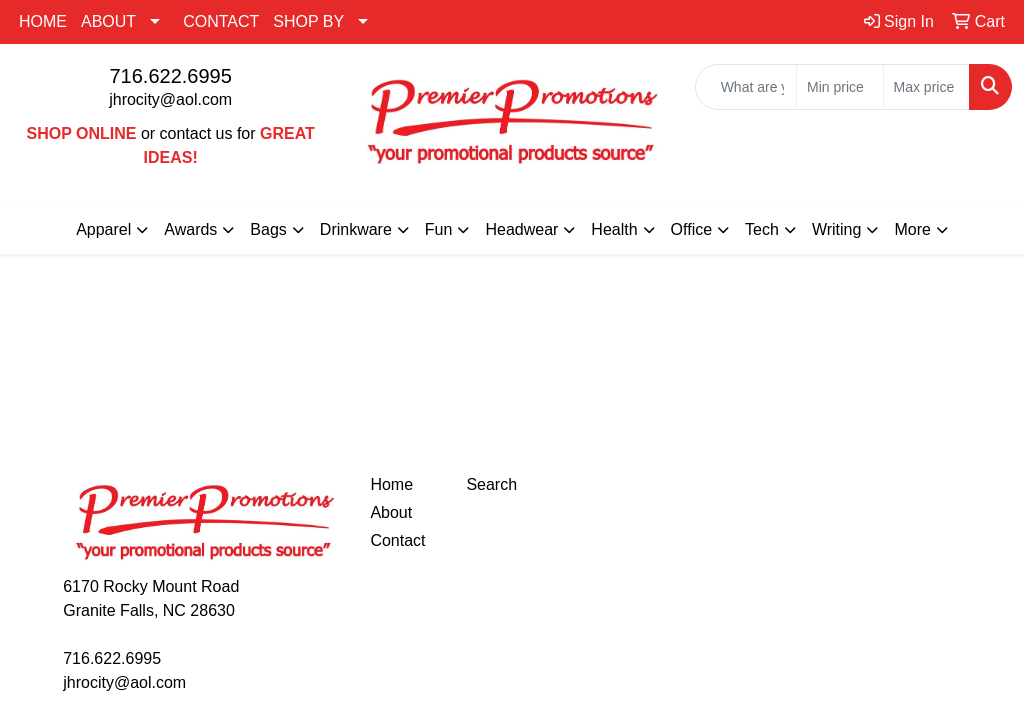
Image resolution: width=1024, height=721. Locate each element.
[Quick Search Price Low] (839, 87)
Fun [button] (439, 229)
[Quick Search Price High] (926, 87)
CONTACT (221, 21)
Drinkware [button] (356, 229)
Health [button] (614, 229)
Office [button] (692, 229)
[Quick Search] (746, 87)
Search (491, 484)
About (391, 512)
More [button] (912, 229)
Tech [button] (762, 229)
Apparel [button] (103, 229)
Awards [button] (190, 229)
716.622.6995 (170, 76)
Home (391, 484)
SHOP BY (308, 21)
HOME (43, 21)
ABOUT (108, 21)
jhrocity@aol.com (170, 99)
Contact (397, 540)
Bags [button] (268, 229)
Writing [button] (837, 229)
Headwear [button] (521, 229)
